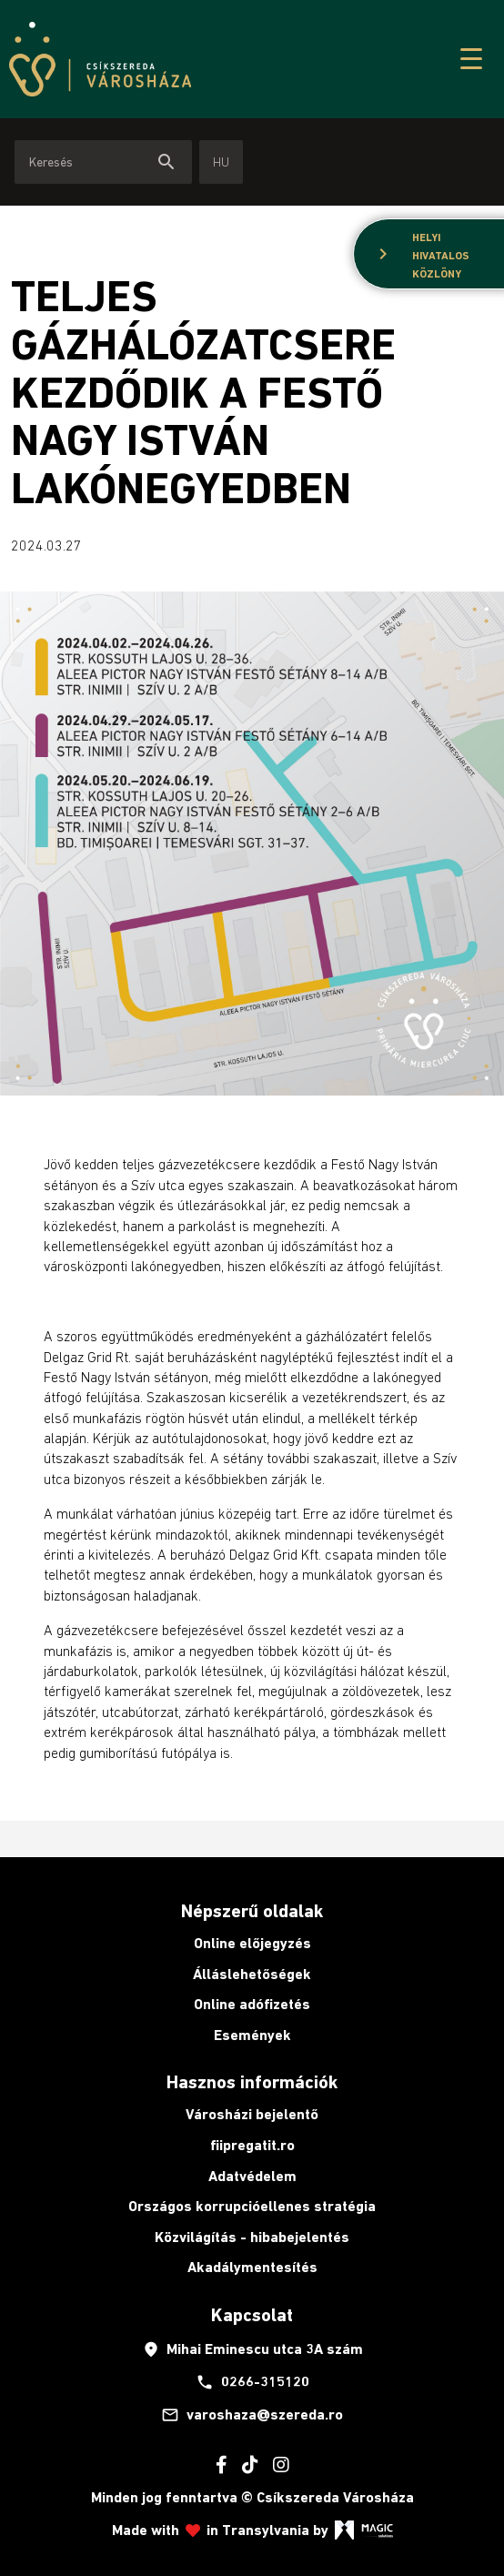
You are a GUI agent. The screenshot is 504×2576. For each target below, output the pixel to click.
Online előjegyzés (252, 1943)
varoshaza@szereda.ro (252, 2415)
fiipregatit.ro (252, 2145)
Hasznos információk (252, 2082)
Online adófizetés (252, 2004)
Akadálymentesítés (252, 2267)
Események (252, 2035)
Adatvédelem (252, 2176)
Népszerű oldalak (252, 1911)
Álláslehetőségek (252, 1974)
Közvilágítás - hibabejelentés (252, 2237)
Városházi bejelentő (252, 2114)
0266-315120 (252, 2382)
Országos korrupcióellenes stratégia (252, 2206)
